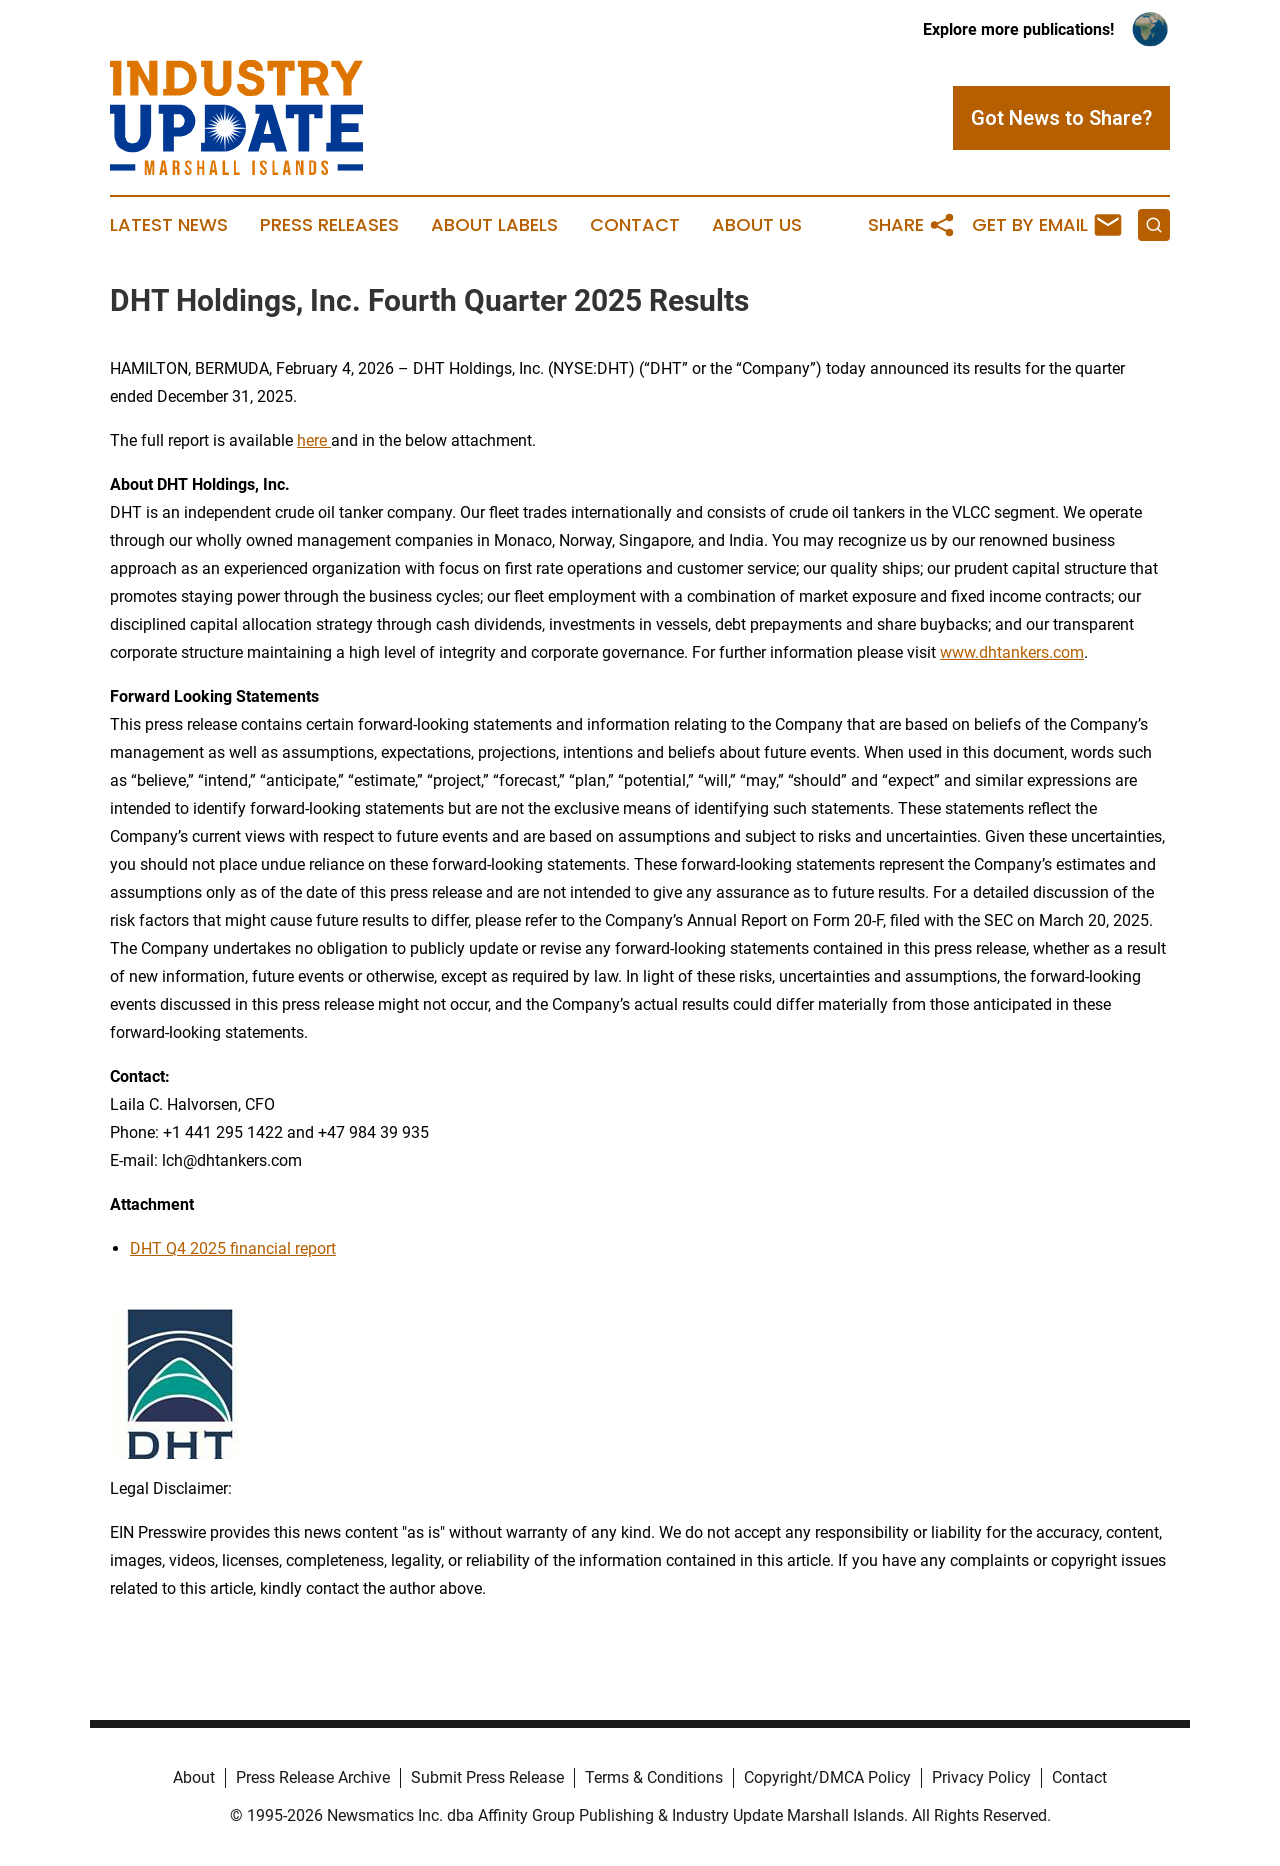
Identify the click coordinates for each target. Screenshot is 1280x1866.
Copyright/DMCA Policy (827, 1777)
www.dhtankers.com (1012, 652)
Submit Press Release (487, 1777)
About (194, 1777)
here (312, 440)
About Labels (494, 225)
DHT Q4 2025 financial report (233, 1248)
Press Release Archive (313, 1777)
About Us (757, 225)
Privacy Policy (981, 1777)
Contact (635, 225)
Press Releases (329, 225)
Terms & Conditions (654, 1777)
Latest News (169, 225)
